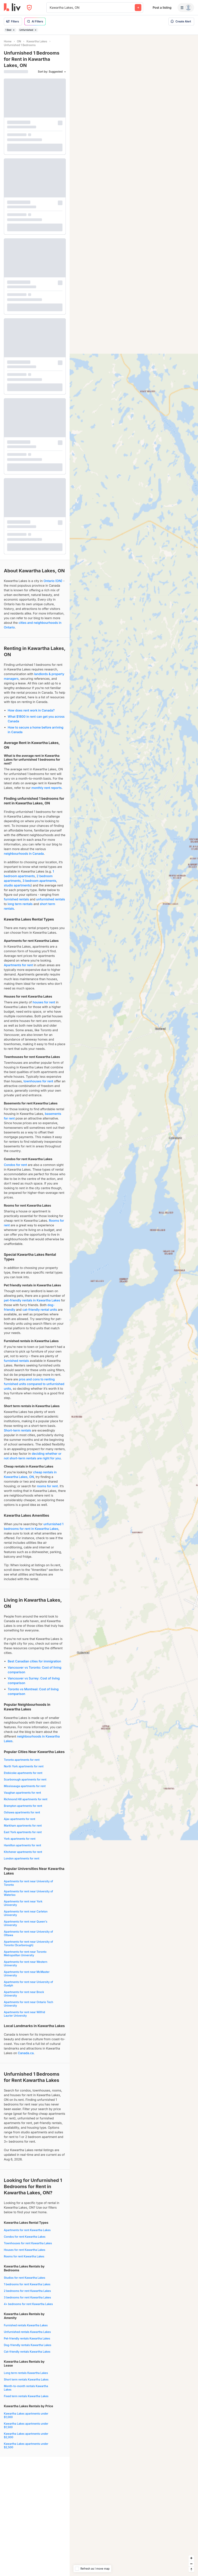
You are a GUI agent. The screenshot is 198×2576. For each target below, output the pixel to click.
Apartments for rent (18, 965)
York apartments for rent (19, 1838)
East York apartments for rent (23, 1832)
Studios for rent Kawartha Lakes (24, 2277)
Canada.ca (26, 2053)
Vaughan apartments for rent (22, 1792)
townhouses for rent (38, 1081)
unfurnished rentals (50, 899)
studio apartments (17, 885)
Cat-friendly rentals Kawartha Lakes (27, 2351)
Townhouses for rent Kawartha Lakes (28, 2243)
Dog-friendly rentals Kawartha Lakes (27, 2345)
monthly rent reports (46, 788)
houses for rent (44, 1002)
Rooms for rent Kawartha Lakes (24, 2256)
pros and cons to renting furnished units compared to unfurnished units (34, 1383)
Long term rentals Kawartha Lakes (26, 2373)
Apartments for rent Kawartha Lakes (27, 2230)
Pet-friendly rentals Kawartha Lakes (27, 2338)
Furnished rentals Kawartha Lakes (26, 2325)
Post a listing (162, 7)
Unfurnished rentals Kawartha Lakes (27, 2331)
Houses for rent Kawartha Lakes (24, 2249)
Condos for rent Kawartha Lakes (24, 2236)
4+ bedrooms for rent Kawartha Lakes (28, 2304)
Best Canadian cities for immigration (34, 1661)
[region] (134, 1305)
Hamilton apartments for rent (22, 1845)
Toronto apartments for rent (22, 1759)
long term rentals (20, 904)
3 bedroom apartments (39, 881)
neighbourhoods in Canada (24, 854)
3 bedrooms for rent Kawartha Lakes (27, 2297)
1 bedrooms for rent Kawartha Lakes (27, 2284)
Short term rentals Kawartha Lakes (26, 2379)
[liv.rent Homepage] (12, 7)
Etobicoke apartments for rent (23, 1772)
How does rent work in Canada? (31, 710)
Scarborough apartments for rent (25, 1779)
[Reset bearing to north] (191, 2569)
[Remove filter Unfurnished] (36, 30)
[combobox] (50, 7)
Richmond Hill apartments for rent (25, 1799)
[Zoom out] (191, 2564)
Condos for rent (15, 1165)
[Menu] (186, 7)
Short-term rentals (17, 1430)
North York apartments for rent (24, 1766)
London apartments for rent (21, 1858)
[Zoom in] (191, 2558)
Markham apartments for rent (23, 1825)
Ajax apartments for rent (19, 1819)
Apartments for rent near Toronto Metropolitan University (25, 1953)
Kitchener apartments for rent (23, 1851)
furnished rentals (16, 899)
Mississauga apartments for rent (25, 1786)
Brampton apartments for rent (23, 1805)
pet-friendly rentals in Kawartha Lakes (32, 1300)
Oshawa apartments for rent (22, 1812)
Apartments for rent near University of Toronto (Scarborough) (28, 1943)
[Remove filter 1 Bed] (14, 30)
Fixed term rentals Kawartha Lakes (26, 2396)
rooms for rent (47, 1486)
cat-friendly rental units (39, 1310)
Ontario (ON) (53, 581)
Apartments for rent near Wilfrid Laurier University (24, 2013)
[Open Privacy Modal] (29, 7)
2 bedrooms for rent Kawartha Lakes (27, 2290)
